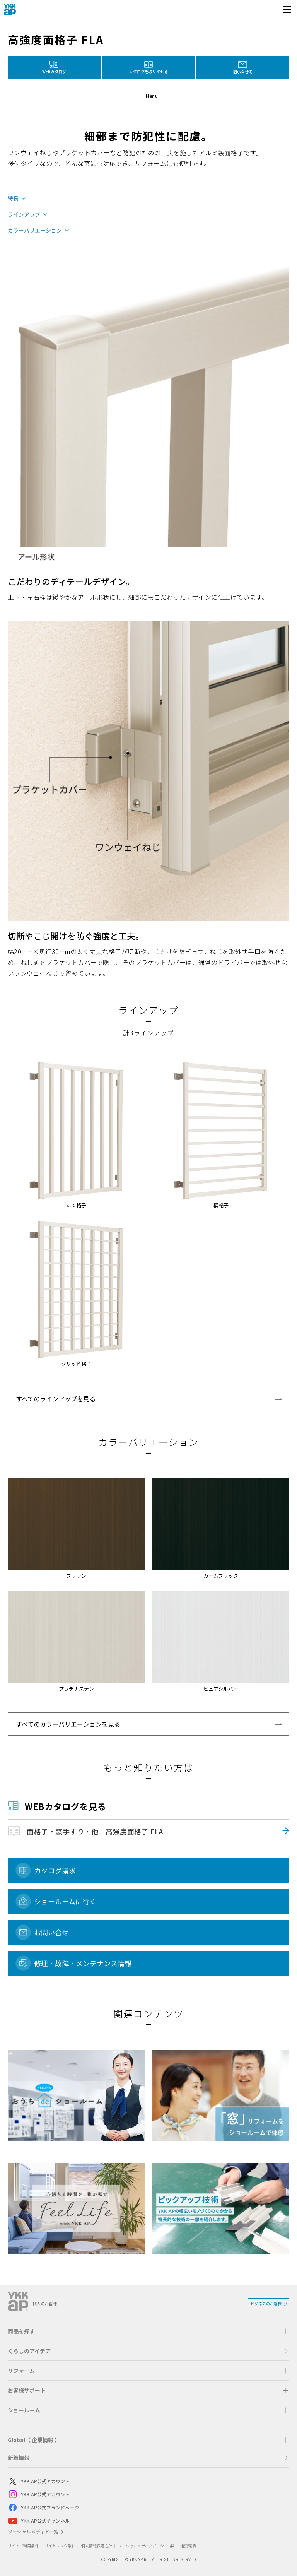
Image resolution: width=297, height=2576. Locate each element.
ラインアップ (24, 214)
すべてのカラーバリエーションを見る (68, 1724)
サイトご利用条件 (23, 2546)
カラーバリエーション (35, 230)
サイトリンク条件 (59, 2546)
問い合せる (243, 72)
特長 (13, 198)
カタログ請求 (55, 1870)
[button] (148, 95)
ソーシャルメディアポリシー (146, 2546)
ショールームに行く (65, 1901)
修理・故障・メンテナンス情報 (82, 1963)
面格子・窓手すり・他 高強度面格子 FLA (95, 1831)
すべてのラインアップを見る (56, 1398)
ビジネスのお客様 (266, 2303)
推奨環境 (188, 2546)
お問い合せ (51, 1932)
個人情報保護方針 (96, 2546)
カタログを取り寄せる (148, 71)
